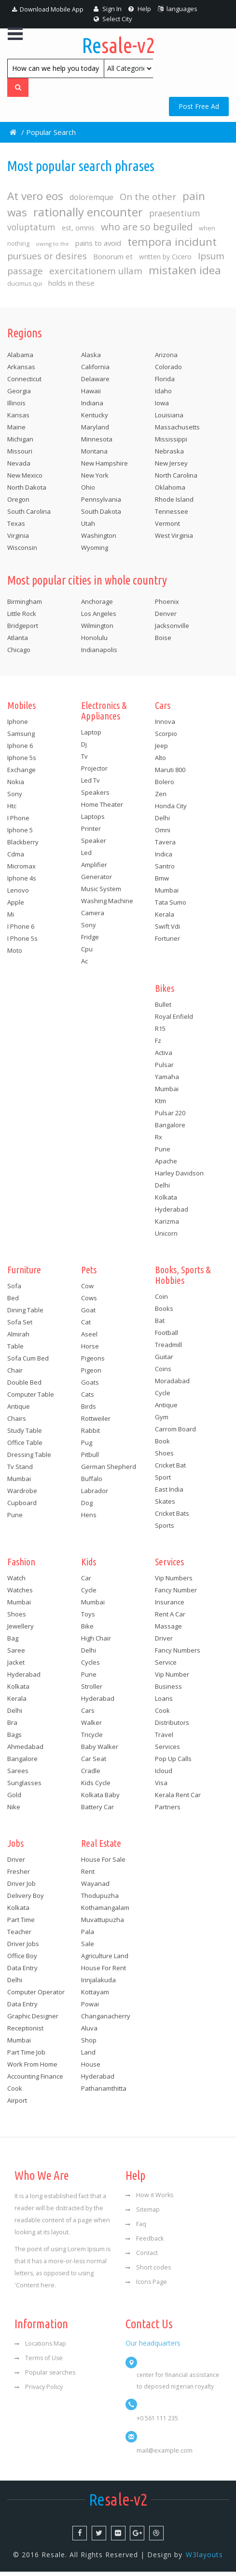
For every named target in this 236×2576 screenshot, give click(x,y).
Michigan (20, 442)
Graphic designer (32, 2019)
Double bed (24, 1385)
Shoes (164, 1456)
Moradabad (172, 1384)
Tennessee (171, 514)
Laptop (91, 735)
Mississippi (171, 442)
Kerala (164, 917)
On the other (151, 199)
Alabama (20, 358)
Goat (88, 1313)
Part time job (26, 2055)
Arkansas (21, 370)
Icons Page (146, 2286)
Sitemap (142, 2213)
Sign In (108, 8)
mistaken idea (185, 273)
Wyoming (94, 551)
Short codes (148, 2271)
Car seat (93, 1762)
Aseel (89, 1337)
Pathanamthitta (103, 2091)
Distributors (172, 1726)
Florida (165, 382)
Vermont (167, 526)
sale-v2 (118, 45)
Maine (16, 430)
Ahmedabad (25, 1750)
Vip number (172, 1677)
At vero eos (35, 198)
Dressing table (29, 1458)
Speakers (95, 795)
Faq (135, 2228)
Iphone (17, 725)
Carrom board (175, 1432)
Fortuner (167, 941)
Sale (87, 1947)
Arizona (166, 358)
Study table (24, 1433)
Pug (86, 1445)
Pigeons (93, 1361)
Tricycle (92, 1738)
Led (86, 856)
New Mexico (24, 478)
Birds (88, 1409)
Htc (11, 809)
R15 (160, 1032)
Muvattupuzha (102, 1923)
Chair (15, 1373)
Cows (89, 1301)
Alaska (91, 358)
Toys (88, 1617)
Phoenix (167, 605)
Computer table (30, 1397)
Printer (91, 832)
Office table (24, 1445)
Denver (166, 617)
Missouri (19, 454)
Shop (89, 2043)
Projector (94, 771)
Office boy (22, 1959)
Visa (161, 1786)
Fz (158, 1044)
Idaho (163, 394)
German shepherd (108, 1470)
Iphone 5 (20, 833)
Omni (162, 833)
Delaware (95, 382)
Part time (21, 1923)
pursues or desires (47, 259)
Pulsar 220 (170, 1116)
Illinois (16, 406)
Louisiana (169, 418)
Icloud (163, 1774)
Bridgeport (22, 629)
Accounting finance (35, 2079)
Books (164, 1312)
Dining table (25, 1313)
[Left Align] (18, 87)
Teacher (19, 1935)
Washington (98, 538)
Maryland (95, 430)
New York (95, 478)
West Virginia (174, 538)
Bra (12, 1726)
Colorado (168, 370)
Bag (12, 1641)
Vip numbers (174, 1581)
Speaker (93, 844)
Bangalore (170, 1128)
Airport (17, 2103)
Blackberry (23, 845)
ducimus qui (24, 287)
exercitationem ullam (95, 273)
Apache (166, 1164)
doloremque (92, 199)
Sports (164, 1528)
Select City (113, 18)
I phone (18, 821)
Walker (91, 1726)
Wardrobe (22, 1494)
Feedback (144, 2242)
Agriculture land (104, 1959)
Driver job (21, 1886)
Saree (16, 1653)
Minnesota (96, 442)
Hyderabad (171, 1212)
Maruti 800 (170, 773)
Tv (84, 759)
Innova (165, 725)
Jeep (161, 749)
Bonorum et (114, 259)
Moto (14, 953)
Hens (89, 1518)
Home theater (102, 807)
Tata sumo (170, 905)
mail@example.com (165, 2455)
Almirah (18, 1337)
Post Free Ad (199, 106)
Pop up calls (173, 1762)
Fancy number (176, 1593)
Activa (163, 1056)
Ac (84, 964)
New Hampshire (104, 466)
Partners (167, 1810)
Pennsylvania (101, 502)
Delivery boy (25, 1899)
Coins (163, 1372)
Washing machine (107, 904)
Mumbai (167, 893)
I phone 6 (20, 929)
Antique (18, 1409)
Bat (160, 1324)
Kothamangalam (105, 1911)
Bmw (162, 881)
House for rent (103, 1971)
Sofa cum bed (28, 1361)
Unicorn (166, 1236)
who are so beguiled (147, 230)
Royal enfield (174, 1019)
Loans (164, 1701)
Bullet (163, 1007)
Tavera (165, 845)
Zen (161, 797)
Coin (161, 1299)
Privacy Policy (38, 2391)
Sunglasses (24, 1786)
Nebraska (169, 454)
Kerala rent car (178, 1798)
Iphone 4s (21, 881)
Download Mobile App (47, 9)
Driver (164, 1641)
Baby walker (99, 1750)
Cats (87, 1397)
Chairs (16, 1421)
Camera (92, 916)
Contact (141, 2257)
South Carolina (29, 514)
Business (168, 1689)
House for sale (103, 1862)
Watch (16, 1581)
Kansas (18, 418)
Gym (161, 1420)
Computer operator (36, 1995)
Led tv (90, 783)
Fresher (18, 1874)
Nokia (15, 785)
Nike (13, 1810)
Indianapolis (99, 653)
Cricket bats (172, 1516)
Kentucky (94, 418)
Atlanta (17, 641)
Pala (87, 1935)
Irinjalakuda (98, 1983)
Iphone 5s (21, 761)
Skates (165, 1504)
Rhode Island (174, 502)
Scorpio (166, 737)
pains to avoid (99, 246)
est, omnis (78, 231)
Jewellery (20, 1629)
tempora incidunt (175, 244)
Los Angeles (98, 617)
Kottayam (95, 1995)
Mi (10, 917)
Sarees (17, 1774)
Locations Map (40, 2347)
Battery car (97, 1810)
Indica (163, 857)
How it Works (149, 2199)
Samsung (21, 737)
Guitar (164, 1360)
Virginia (18, 538)
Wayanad (95, 1886)
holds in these (74, 286)
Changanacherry (105, 2019)
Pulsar (164, 1068)
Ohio (88, 490)
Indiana (92, 406)
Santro (165, 869)
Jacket (16, 1665)
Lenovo (18, 893)
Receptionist (25, 2031)
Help (139, 8)
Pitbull (90, 1458)
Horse (90, 1349)
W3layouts (204, 2558)
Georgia (19, 394)
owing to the (52, 246)
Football (166, 1336)
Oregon (18, 502)
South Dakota (101, 514)
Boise (163, 641)
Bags (14, 1738)
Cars (88, 1713)
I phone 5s (22, 941)
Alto (160, 761)
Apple (15, 905)
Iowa (162, 406)
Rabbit (90, 1433)
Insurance (169, 1605)
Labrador (94, 1494)
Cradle (90, 1774)
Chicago (18, 653)
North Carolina (176, 478)
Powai (90, 2007)
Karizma (167, 1224)
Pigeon (91, 1373)
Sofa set (19, 1325)
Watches (20, 1593)
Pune (162, 1152)
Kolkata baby (100, 1798)
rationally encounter (88, 215)
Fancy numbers (177, 1653)
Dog (87, 1506)
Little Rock (21, 617)
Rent (88, 1874)
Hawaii (91, 394)
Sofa (14, 1289)
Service (166, 1665)
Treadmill (168, 1348)
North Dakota (26, 490)
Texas (16, 526)
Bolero (164, 785)
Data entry (22, 1971)
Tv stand (20, 1470)
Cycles (90, 1665)
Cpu (87, 952)
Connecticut (24, 382)
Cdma (15, 857)
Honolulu (94, 641)
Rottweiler (96, 1421)
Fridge (90, 940)
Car (86, 1581)
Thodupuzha (100, 1899)
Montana (94, 454)
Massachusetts (177, 430)
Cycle (162, 1396)
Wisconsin (22, 551)
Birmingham (24, 605)
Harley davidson (179, 1176)
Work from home (32, 2067)
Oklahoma (170, 490)
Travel (164, 1738)
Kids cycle (96, 1786)
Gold (14, 1798)
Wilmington (97, 629)
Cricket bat (170, 1468)
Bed (13, 1301)
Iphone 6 (20, 749)
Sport (163, 1480)
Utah (88, 526)
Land (88, 2055)
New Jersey (171, 466)
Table (15, 1349)
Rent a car (170, 1617)
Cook (162, 1713)
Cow (87, 1289)
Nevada (18, 466)
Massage (168, 1629)
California (95, 370)
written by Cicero (167, 259)
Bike (87, 1629)
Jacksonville (172, 629)
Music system (101, 892)
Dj (84, 747)
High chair (96, 1641)
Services (167, 1750)
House (90, 2067)
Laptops (93, 819)
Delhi (162, 821)
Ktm (160, 1104)
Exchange (21, 773)
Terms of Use (38, 2362)
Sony (14, 797)
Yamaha (167, 1080)
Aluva (89, 2031)
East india (169, 1492)
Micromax (21, 869)
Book (162, 1444)
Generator (96, 880)
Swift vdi (167, 929)
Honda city (171, 809)
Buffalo (91, 1482)
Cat (86, 1325)
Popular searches (44, 2376)
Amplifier (94, 868)
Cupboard (22, 1506)
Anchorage (97, 605)
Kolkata (166, 1200)
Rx (158, 1140)
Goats (90, 1385)
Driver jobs (23, 1947)
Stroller (91, 1689)
